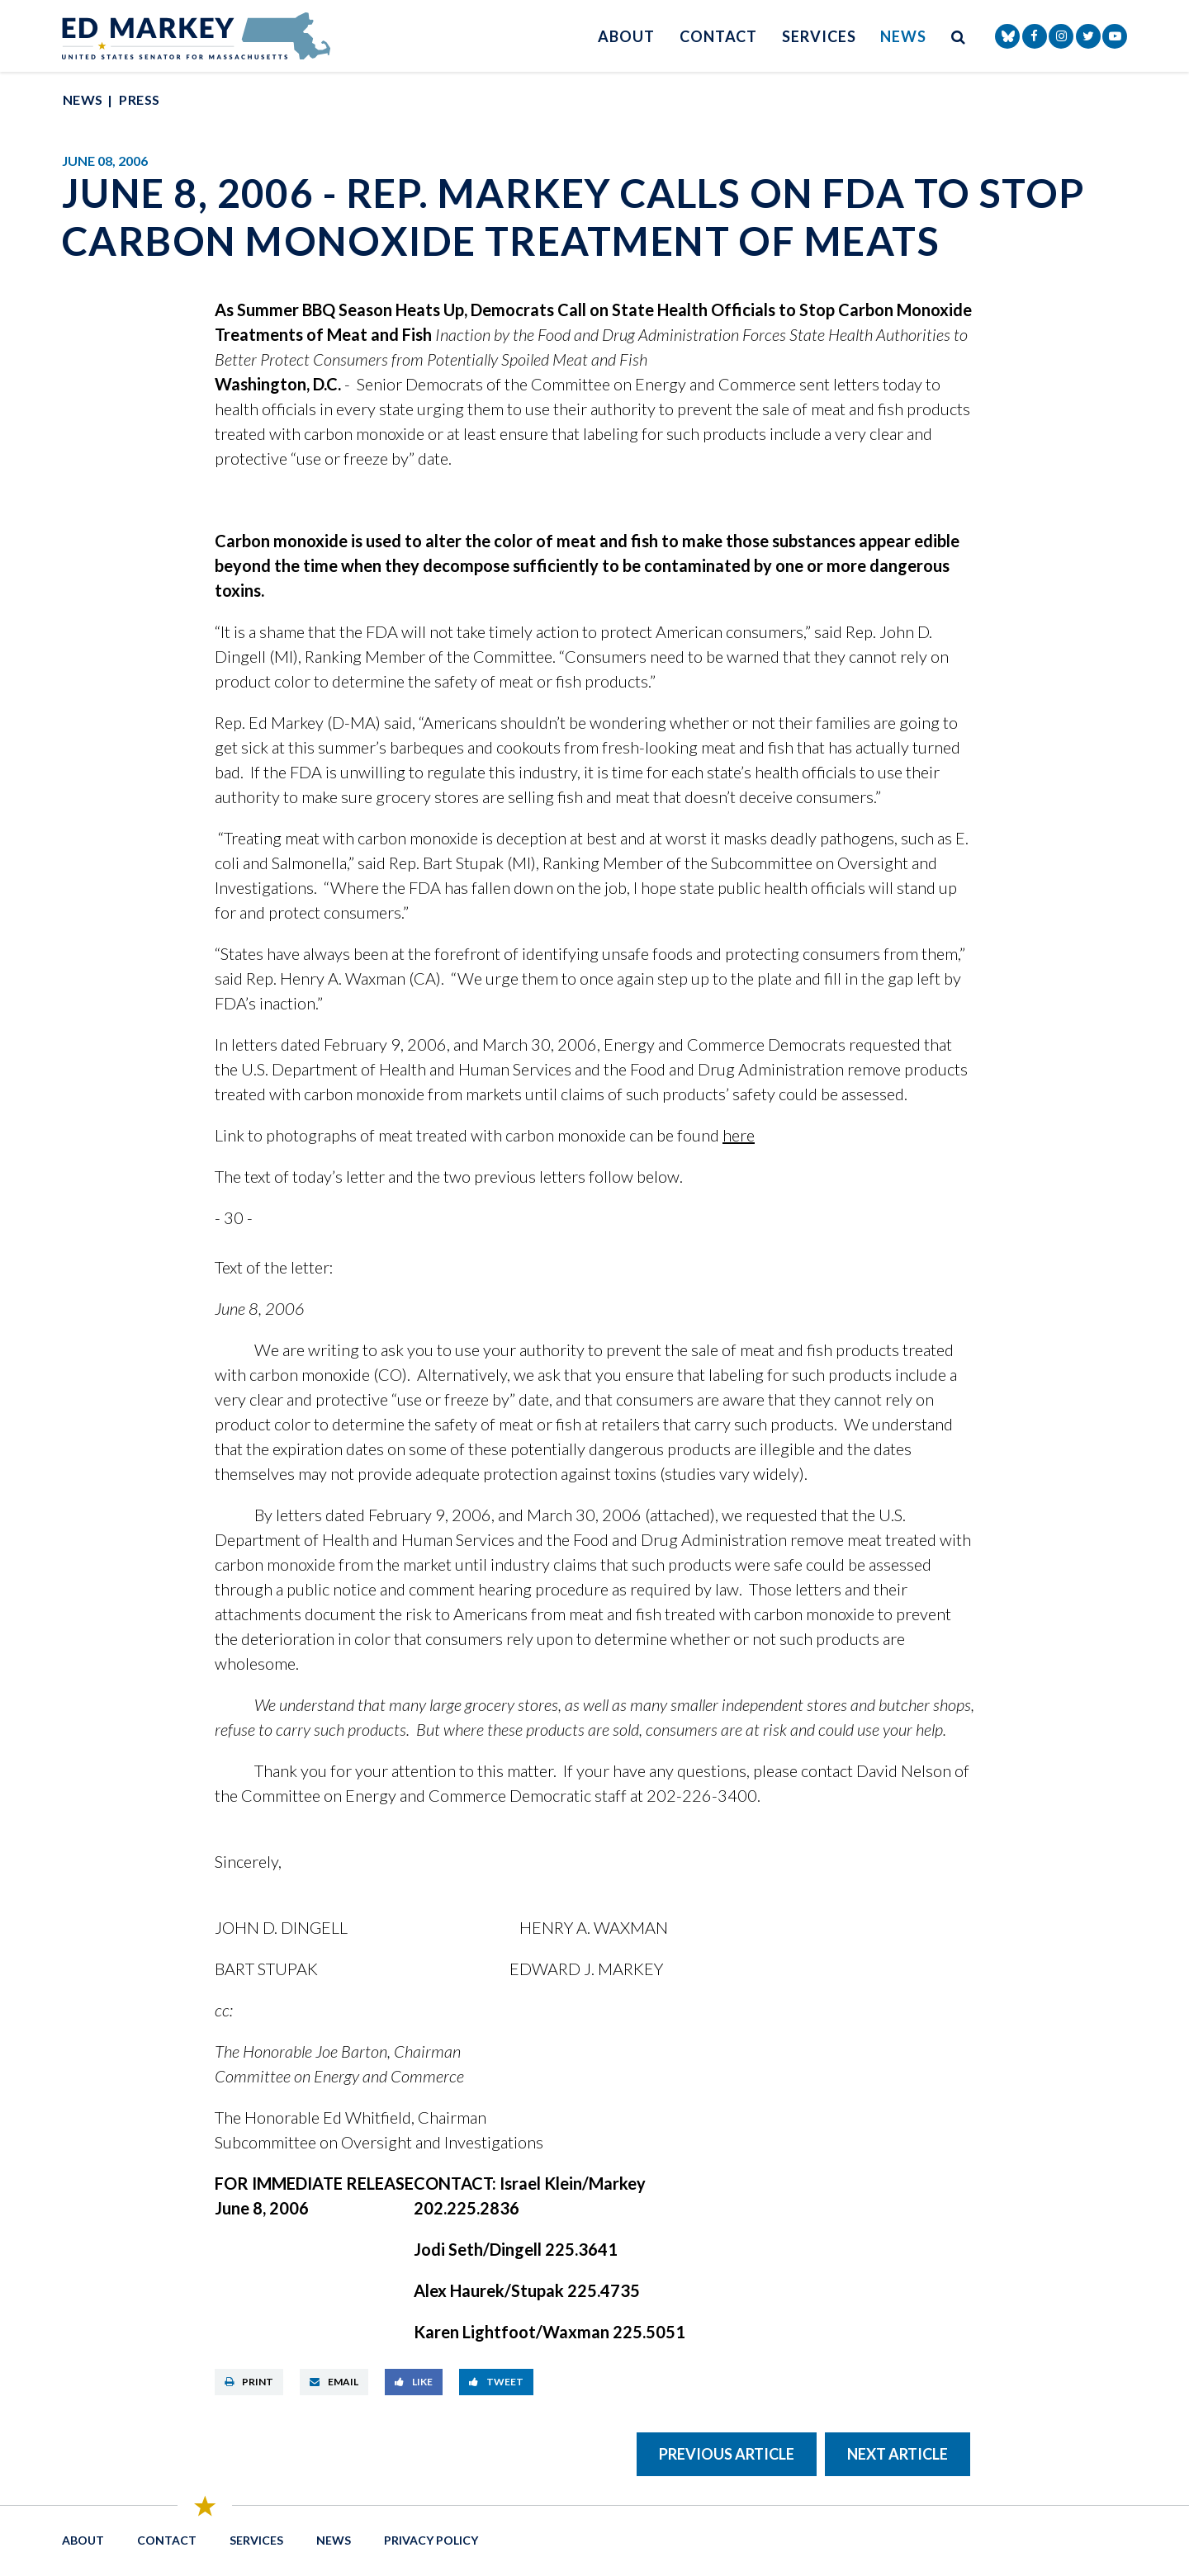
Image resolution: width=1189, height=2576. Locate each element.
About (626, 36)
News (903, 36)
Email (334, 2381)
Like (414, 2381)
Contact (718, 36)
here (738, 1135)
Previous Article (726, 2454)
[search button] (958, 36)
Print (249, 2381)
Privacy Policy (431, 2540)
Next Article (897, 2454)
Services (818, 36)
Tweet (496, 2381)
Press (139, 99)
